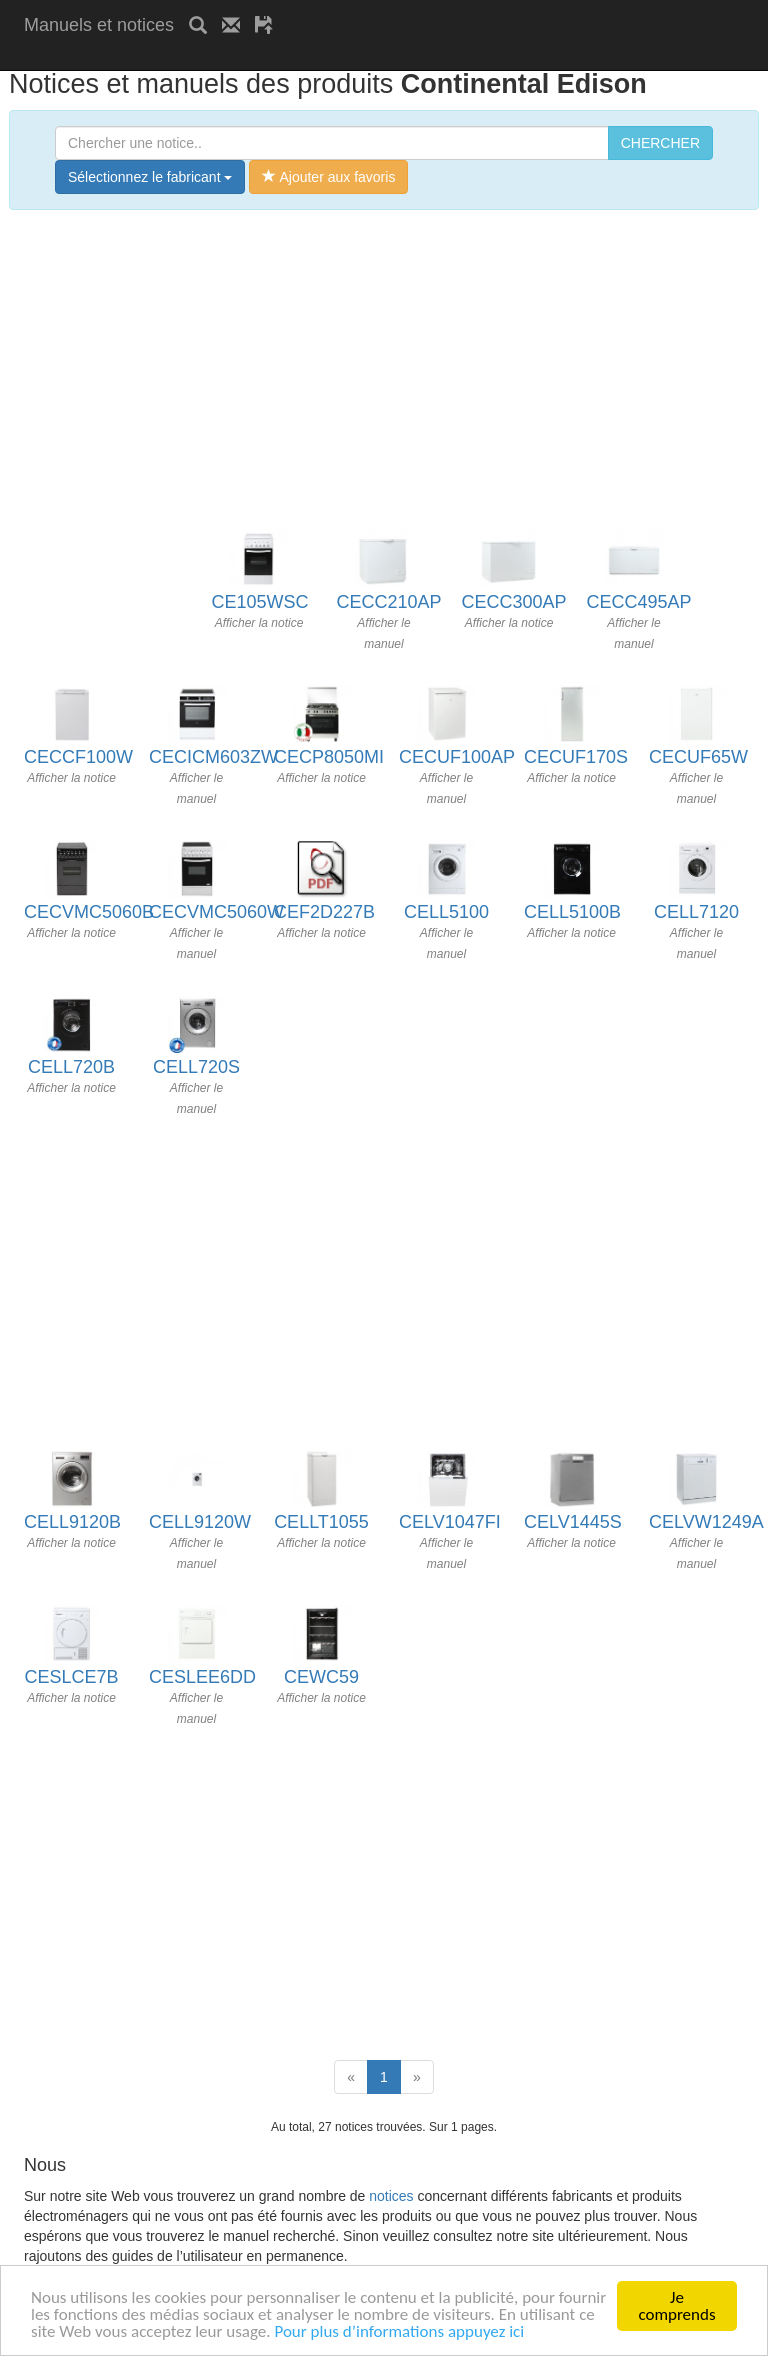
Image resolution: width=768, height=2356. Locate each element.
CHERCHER (660, 143)
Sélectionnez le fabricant (150, 177)
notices (391, 2196)
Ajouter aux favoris (328, 177)
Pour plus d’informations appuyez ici (399, 2332)
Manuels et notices (99, 25)
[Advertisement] (258, 57)
